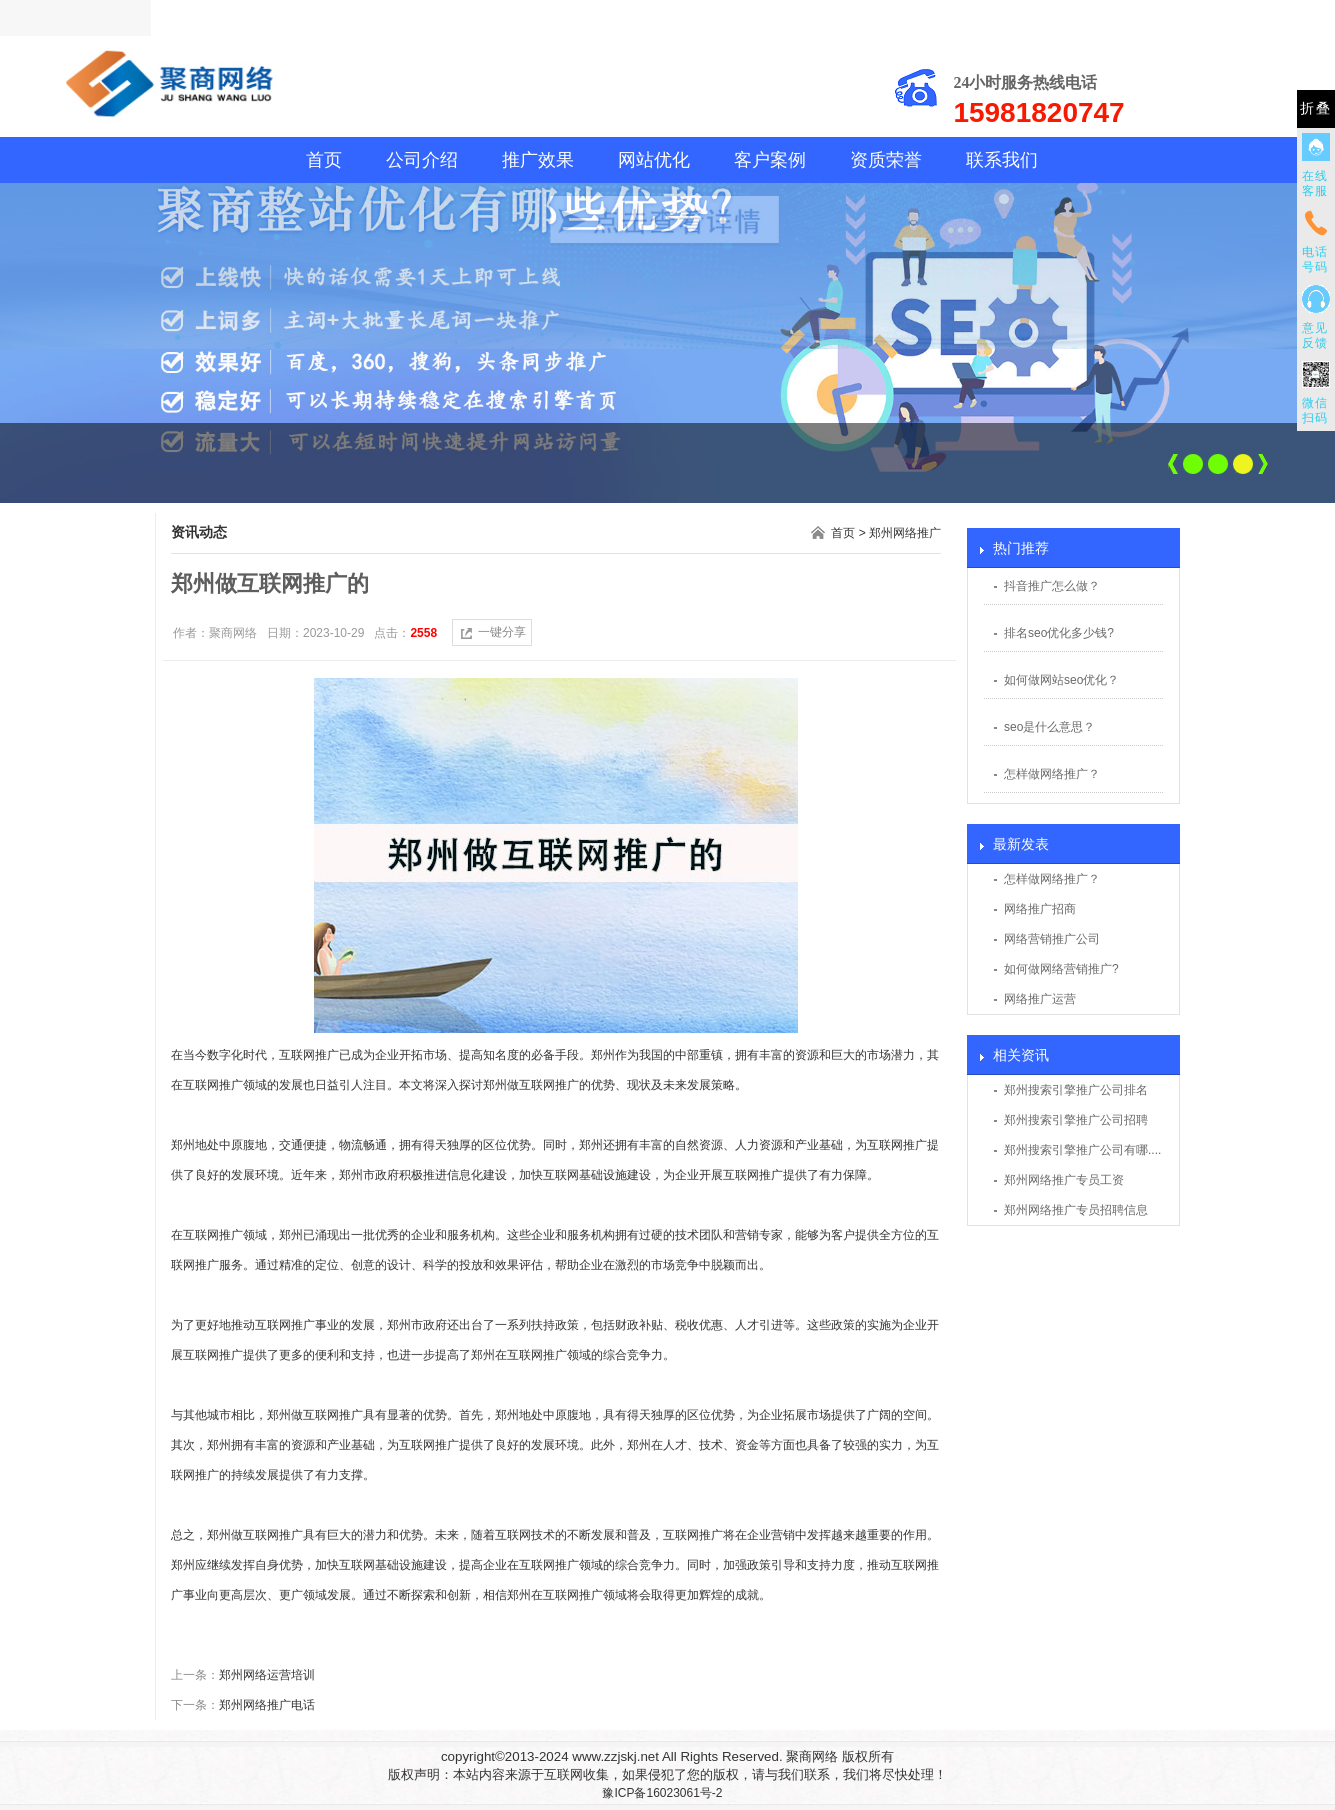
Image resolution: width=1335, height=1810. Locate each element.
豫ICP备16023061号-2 (662, 1793)
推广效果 (538, 160)
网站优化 (654, 160)
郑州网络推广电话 (267, 1705)
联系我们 (1002, 160)
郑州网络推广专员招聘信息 (1076, 1210)
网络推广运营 (1040, 999)
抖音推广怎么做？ (1052, 586)
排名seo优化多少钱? (1059, 633)
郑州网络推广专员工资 (1064, 1180)
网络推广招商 (1040, 909)
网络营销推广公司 (1052, 939)
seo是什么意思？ (1049, 727)
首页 (324, 160)
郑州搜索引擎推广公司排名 (1076, 1090)
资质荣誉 (886, 160)
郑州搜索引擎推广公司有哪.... (1082, 1150)
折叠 (1316, 108)
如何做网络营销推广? (1061, 969)
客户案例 (770, 160)
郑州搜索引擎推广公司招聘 (1076, 1120)
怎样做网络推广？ (1052, 774)
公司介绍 (422, 160)
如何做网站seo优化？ (1061, 680)
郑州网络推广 (905, 533)
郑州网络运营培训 (267, 1675)
